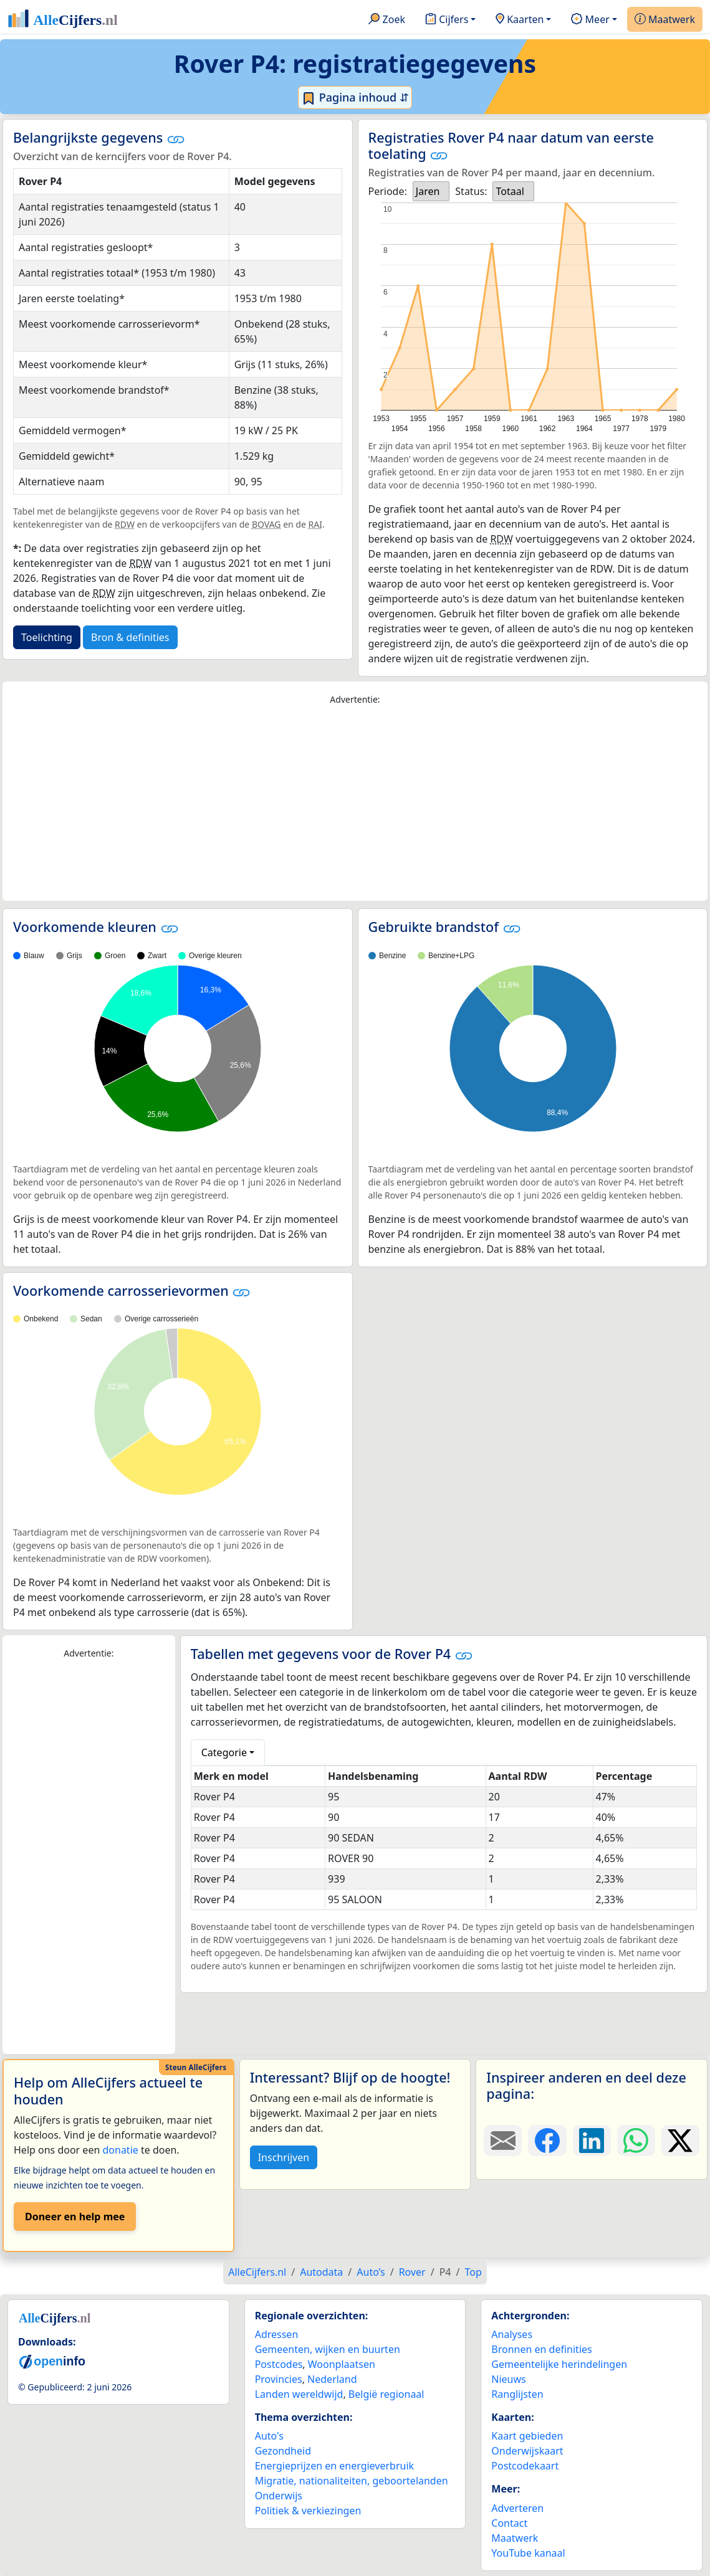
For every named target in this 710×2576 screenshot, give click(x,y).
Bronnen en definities (541, 2349)
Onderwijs (278, 2495)
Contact (509, 2523)
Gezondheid (283, 2451)
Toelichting (46, 637)
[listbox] (431, 191)
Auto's (269, 2436)
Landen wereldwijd (299, 2394)
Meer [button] (590, 19)
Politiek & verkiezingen (308, 2510)
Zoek (386, 19)
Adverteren (517, 2508)
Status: (471, 191)
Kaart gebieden (527, 2436)
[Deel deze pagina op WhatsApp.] (636, 2140)
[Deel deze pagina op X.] (680, 2140)
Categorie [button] (224, 1752)
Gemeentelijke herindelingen (559, 2364)
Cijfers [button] (446, 19)
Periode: (387, 191)
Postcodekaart (525, 2466)
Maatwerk (665, 19)
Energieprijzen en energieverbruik (334, 2466)
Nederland (332, 2379)
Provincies (278, 2379)
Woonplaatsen (341, 2364)
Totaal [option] (510, 191)
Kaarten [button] (520, 19)
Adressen (277, 2334)
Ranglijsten (517, 2394)
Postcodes (279, 2364)
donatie (120, 2150)
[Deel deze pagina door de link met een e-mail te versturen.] (503, 2140)
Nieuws (508, 2379)
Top (472, 2272)
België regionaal (386, 2394)
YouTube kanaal (528, 2553)
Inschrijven (283, 2157)
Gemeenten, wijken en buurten (327, 2349)
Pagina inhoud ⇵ (355, 98)
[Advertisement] (355, 803)
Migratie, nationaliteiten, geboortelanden (351, 2481)
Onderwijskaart (527, 2451)
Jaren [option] (428, 191)
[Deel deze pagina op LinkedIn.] (592, 2140)
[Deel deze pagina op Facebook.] (547, 2140)
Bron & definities (130, 637)
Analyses (511, 2334)
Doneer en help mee (75, 2216)
